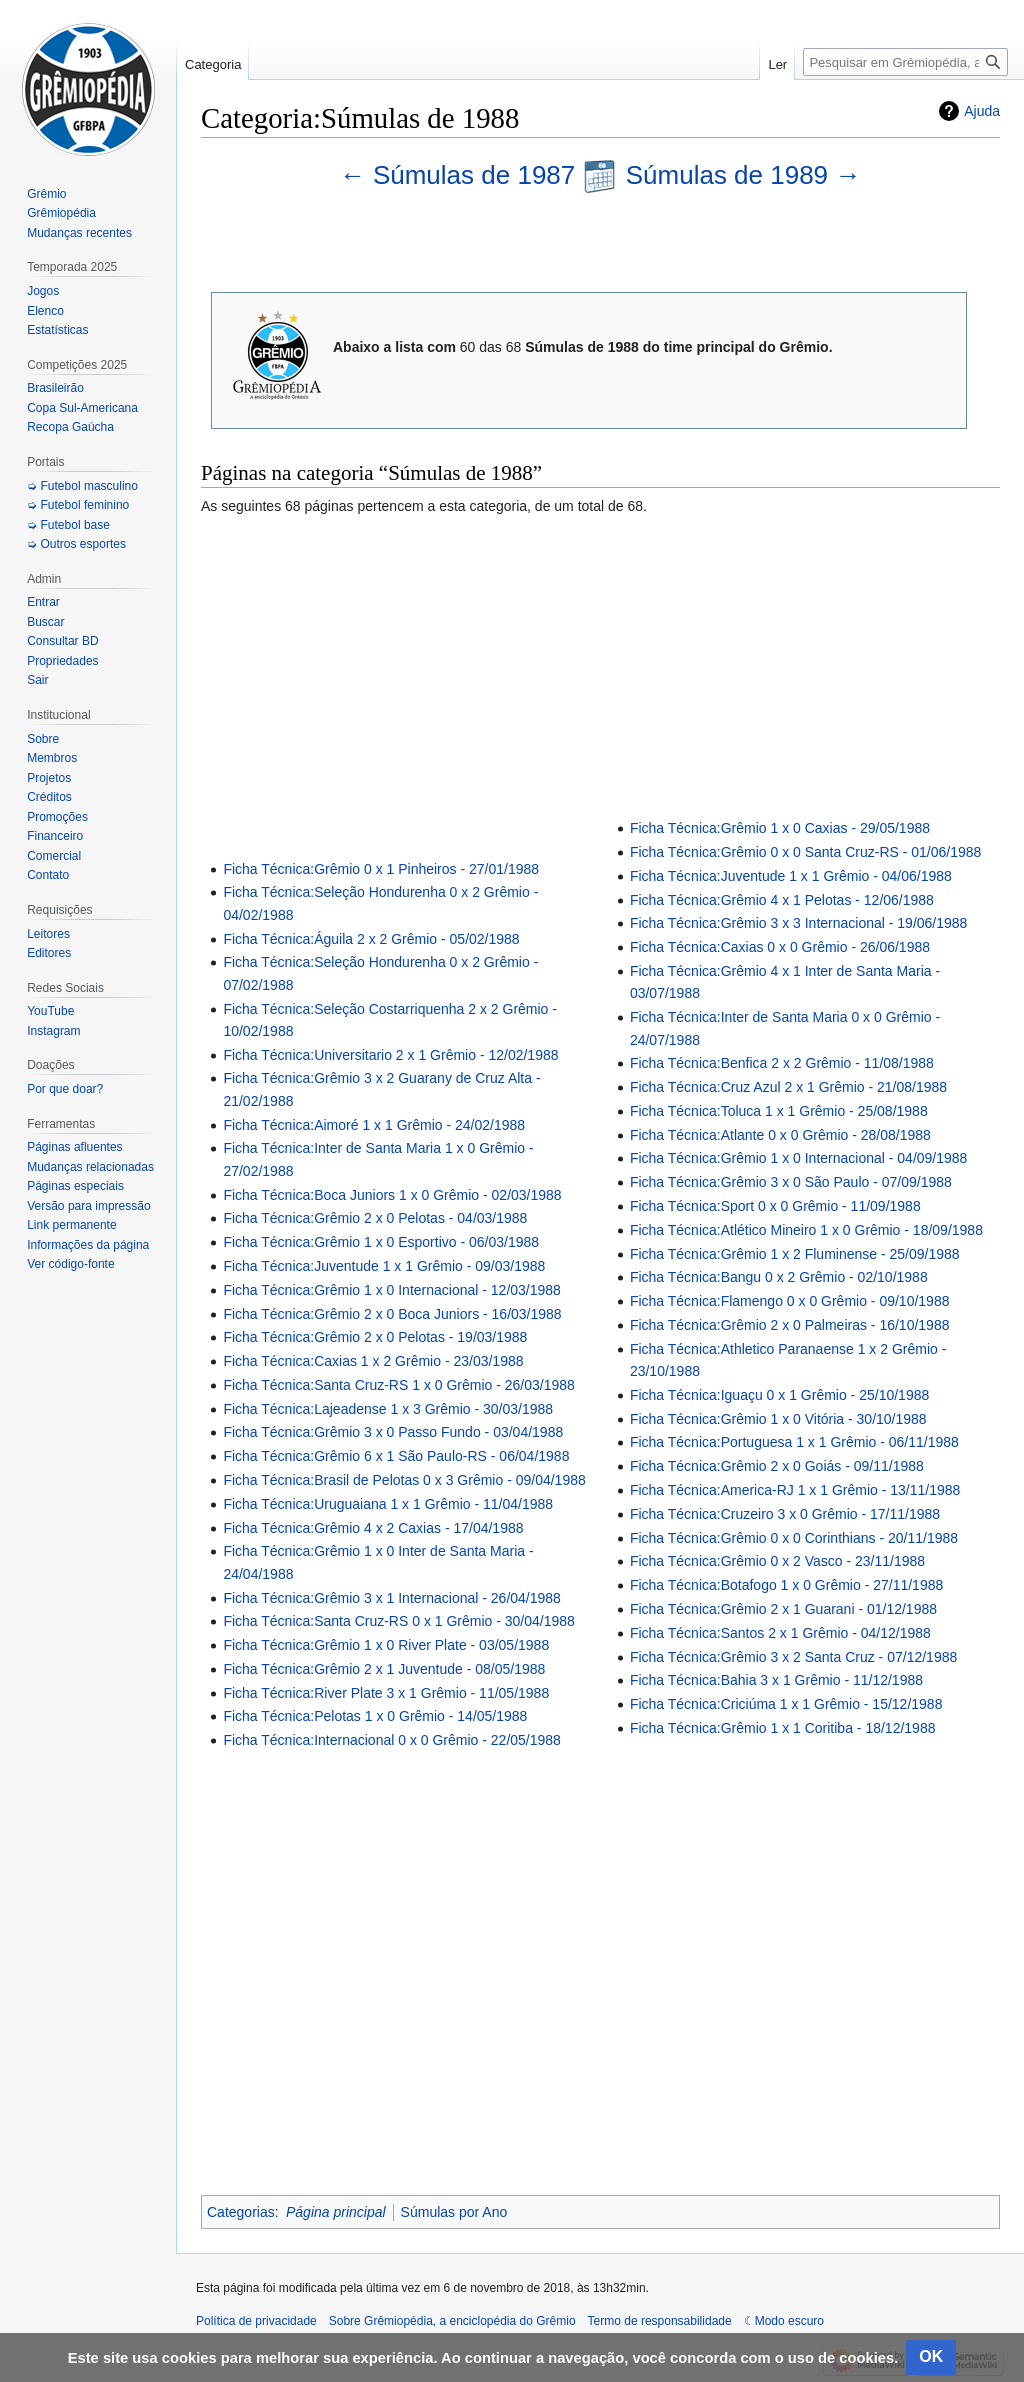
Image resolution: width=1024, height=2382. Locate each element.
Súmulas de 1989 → (744, 175)
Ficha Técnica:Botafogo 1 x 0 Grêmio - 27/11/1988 (786, 1585)
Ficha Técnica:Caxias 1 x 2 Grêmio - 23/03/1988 (373, 1361)
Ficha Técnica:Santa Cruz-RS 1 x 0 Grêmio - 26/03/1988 (398, 1385)
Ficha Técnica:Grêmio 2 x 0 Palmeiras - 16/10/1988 (790, 1325)
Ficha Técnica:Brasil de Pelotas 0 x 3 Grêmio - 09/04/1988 (404, 1480)
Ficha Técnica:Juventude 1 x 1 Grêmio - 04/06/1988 (791, 876)
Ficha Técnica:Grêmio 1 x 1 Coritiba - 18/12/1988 (783, 1728)
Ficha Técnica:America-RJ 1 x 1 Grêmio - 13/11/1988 (795, 1490)
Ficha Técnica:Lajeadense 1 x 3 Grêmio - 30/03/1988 (388, 1409)
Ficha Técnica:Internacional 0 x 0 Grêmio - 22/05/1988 (391, 1740)
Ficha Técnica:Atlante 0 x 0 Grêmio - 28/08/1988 (780, 1135)
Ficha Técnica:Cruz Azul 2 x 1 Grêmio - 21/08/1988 (788, 1087)
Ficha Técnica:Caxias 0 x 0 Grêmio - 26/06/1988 (780, 947)
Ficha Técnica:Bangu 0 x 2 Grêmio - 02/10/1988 (779, 1277)
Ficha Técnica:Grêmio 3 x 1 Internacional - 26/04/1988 (391, 1598)
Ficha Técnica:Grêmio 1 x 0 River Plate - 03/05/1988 (386, 1645)
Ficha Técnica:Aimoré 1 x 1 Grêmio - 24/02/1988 (374, 1125)
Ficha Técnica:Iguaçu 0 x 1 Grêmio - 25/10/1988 (779, 1395)
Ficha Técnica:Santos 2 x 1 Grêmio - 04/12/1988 (780, 1633)
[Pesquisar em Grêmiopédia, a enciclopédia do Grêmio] (905, 62)
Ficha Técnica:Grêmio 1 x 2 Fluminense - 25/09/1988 (795, 1254)
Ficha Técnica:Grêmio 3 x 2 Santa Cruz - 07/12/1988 (793, 1657)
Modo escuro (789, 2321)
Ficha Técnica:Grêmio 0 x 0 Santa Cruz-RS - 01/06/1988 (805, 852)
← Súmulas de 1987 (461, 175)
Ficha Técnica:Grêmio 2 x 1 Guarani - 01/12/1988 (783, 1609)
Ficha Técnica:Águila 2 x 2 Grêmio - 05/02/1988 (371, 939)
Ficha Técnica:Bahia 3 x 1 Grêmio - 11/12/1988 (776, 1680)
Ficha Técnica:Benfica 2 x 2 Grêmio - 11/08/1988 (782, 1063)
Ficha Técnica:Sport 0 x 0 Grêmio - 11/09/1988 (775, 1206)
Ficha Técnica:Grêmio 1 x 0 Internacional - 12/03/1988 (391, 1290)
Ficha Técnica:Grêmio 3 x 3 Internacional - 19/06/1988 (798, 923)
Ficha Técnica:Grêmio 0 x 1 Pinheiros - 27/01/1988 (381, 869)
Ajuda (982, 111)
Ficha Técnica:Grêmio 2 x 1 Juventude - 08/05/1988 (384, 1669)
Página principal (336, 2212)
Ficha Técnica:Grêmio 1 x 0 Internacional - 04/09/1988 (798, 1158)
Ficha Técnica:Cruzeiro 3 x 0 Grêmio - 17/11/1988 (785, 1514)
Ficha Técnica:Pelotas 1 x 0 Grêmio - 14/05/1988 (375, 1716)
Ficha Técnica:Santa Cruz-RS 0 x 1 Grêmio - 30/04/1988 (398, 1621)
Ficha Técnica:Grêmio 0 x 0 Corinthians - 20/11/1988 (794, 1538)
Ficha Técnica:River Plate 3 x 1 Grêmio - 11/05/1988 (386, 1693)
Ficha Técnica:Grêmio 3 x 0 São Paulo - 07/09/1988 (791, 1182)
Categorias (241, 2212)
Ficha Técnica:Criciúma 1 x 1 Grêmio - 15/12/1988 (786, 1704)
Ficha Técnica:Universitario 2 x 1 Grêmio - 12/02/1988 (390, 1055)
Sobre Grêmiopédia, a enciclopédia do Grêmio (452, 2321)
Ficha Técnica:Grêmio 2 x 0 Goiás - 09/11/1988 (777, 1466)
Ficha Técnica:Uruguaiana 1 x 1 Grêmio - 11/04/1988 (388, 1504)
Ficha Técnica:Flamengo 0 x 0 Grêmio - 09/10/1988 (790, 1301)
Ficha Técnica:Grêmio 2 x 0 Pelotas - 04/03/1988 (375, 1218)
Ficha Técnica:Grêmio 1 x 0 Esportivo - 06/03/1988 (381, 1242)
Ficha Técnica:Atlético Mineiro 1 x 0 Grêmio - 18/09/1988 (806, 1230)
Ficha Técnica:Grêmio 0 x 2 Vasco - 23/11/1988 (777, 1561)
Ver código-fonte (70, 1264)
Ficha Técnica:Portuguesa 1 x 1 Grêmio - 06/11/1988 (794, 1442)
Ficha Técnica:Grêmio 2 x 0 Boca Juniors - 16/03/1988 (392, 1314)
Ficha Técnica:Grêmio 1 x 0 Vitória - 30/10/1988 (778, 1419)
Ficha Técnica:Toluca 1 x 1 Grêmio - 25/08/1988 (779, 1111)
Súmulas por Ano (454, 2212)
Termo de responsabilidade (660, 2321)
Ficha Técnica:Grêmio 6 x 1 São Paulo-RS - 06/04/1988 (396, 1456)
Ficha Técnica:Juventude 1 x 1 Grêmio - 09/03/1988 (384, 1266)
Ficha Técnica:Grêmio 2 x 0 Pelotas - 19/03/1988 (375, 1337)
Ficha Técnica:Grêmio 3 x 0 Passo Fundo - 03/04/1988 (393, 1432)
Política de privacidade (256, 2321)
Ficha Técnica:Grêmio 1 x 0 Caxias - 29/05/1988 (780, 828)
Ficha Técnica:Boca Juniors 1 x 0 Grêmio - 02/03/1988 (392, 1195)
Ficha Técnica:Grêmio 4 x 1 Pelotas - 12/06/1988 (782, 900)
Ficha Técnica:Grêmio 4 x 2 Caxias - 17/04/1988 (373, 1528)
